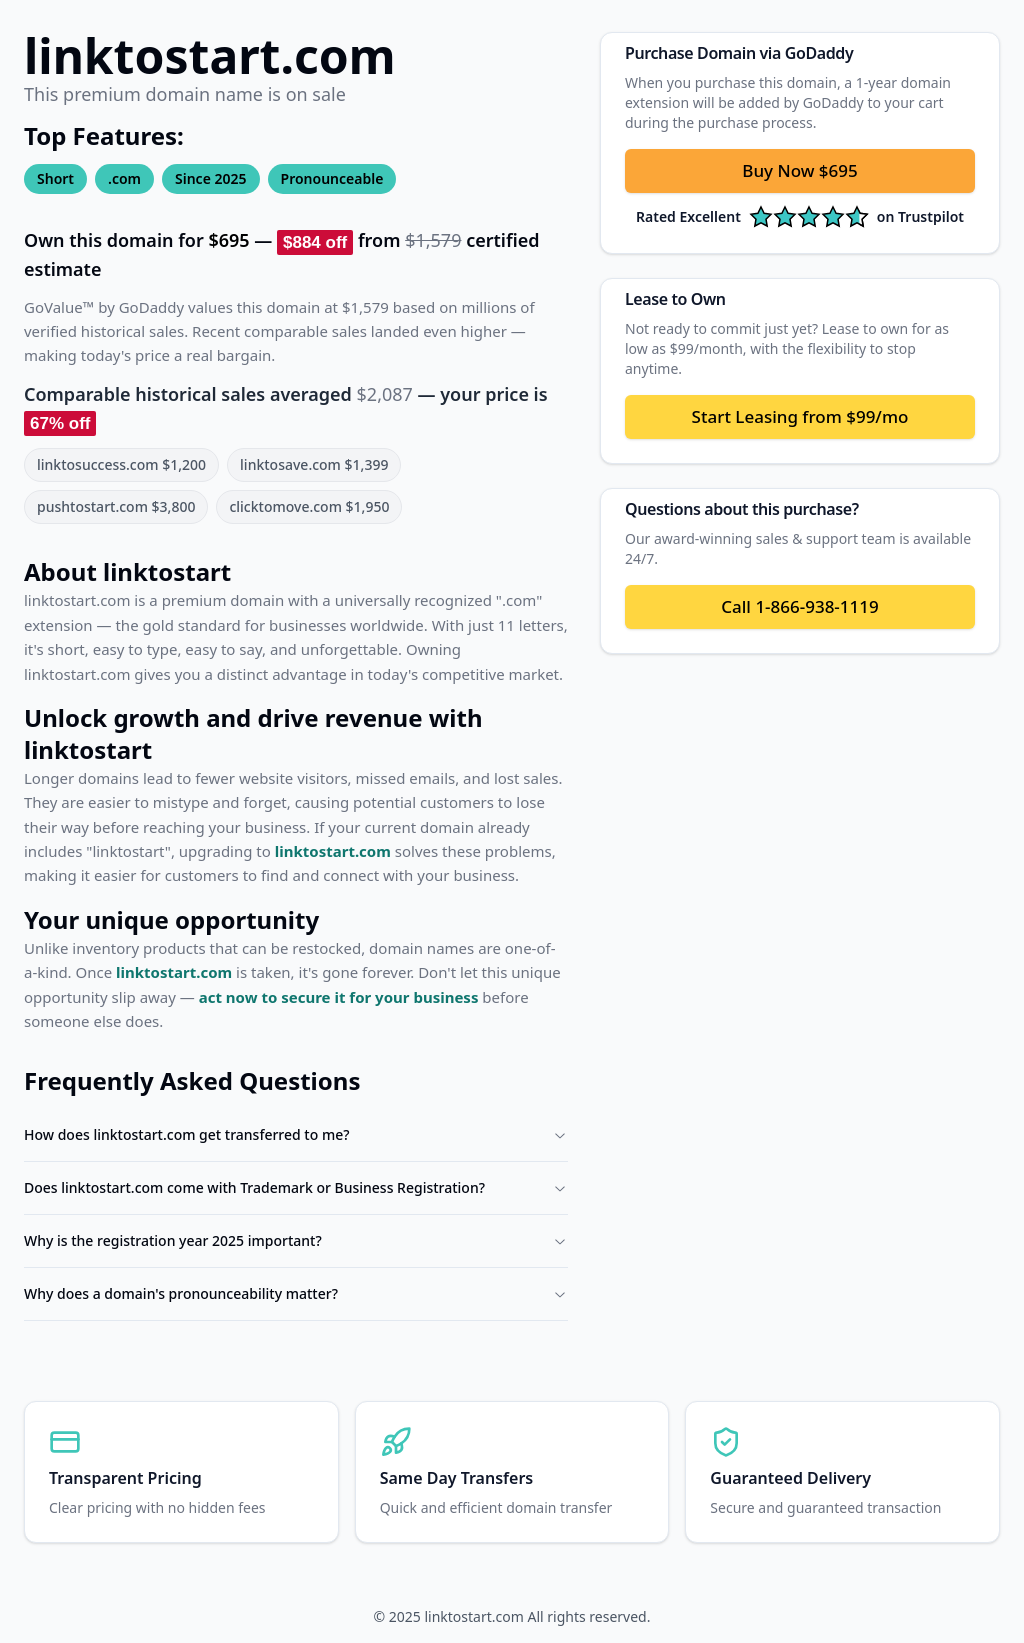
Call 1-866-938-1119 (799, 606)
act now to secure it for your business (339, 997)
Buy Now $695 (799, 170)
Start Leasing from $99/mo (800, 416)
